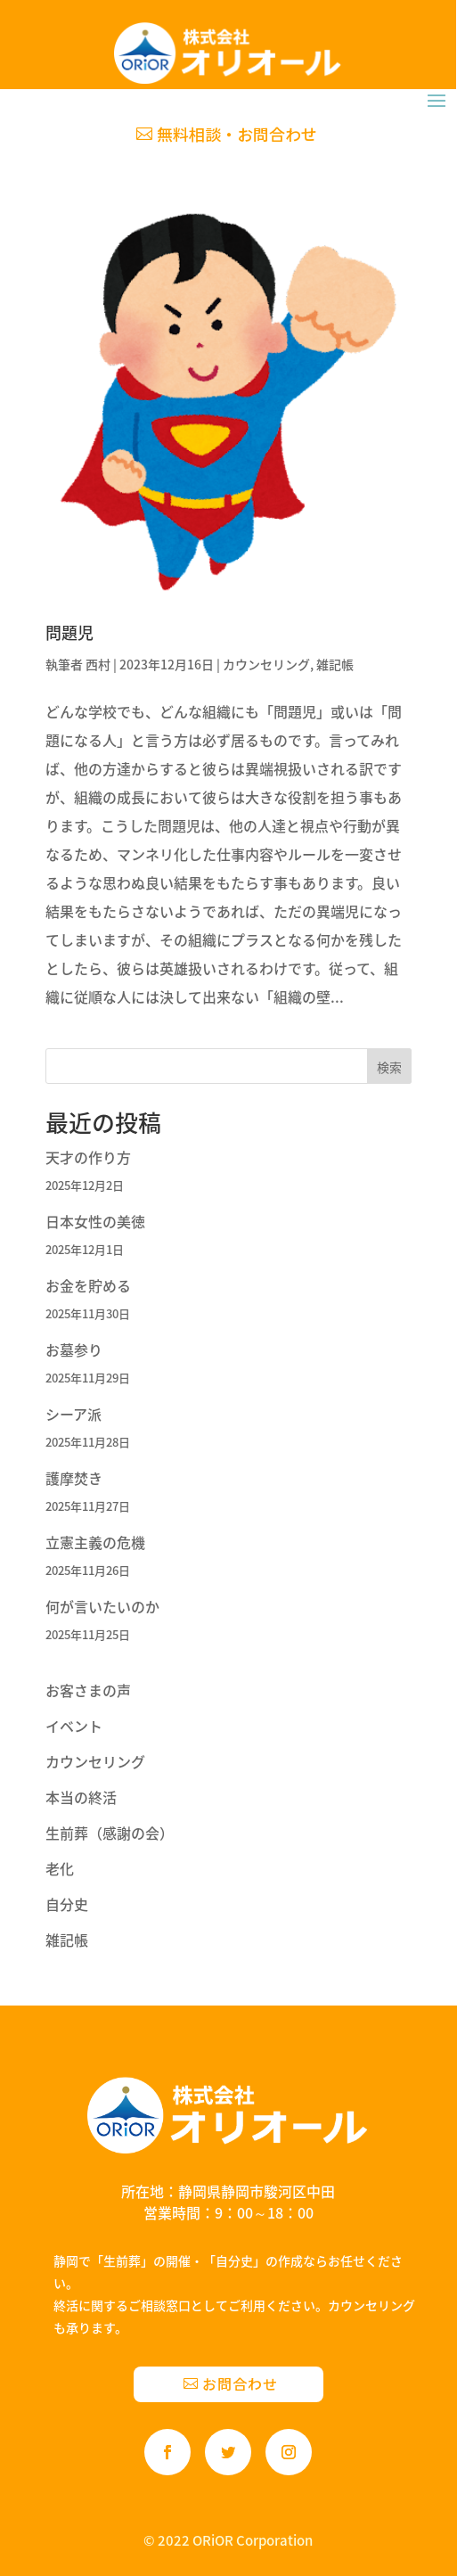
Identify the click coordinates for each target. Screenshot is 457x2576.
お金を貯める (88, 1285)
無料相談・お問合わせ (237, 133)
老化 (59, 1868)
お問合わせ (240, 2383)
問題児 (69, 632)
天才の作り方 (88, 1157)
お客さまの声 (88, 1690)
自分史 (66, 1904)
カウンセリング (266, 664)
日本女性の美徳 (95, 1221)
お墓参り (73, 1349)
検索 (389, 1067)
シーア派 (73, 1413)
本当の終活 (81, 1797)
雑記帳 (335, 664)
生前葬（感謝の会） (109, 1832)
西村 (98, 664)
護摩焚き (73, 1478)
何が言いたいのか (102, 1606)
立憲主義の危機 (95, 1542)
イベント (73, 1725)
